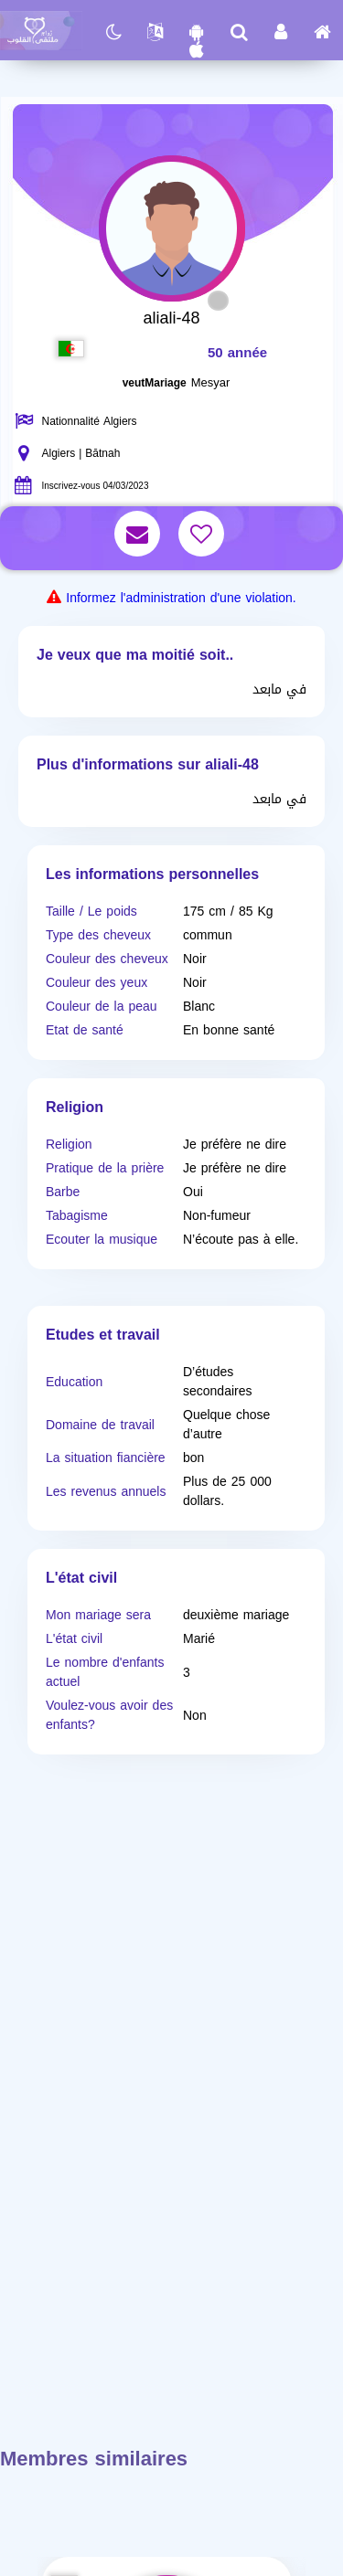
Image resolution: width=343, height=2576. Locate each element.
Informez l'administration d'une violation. (180, 598)
